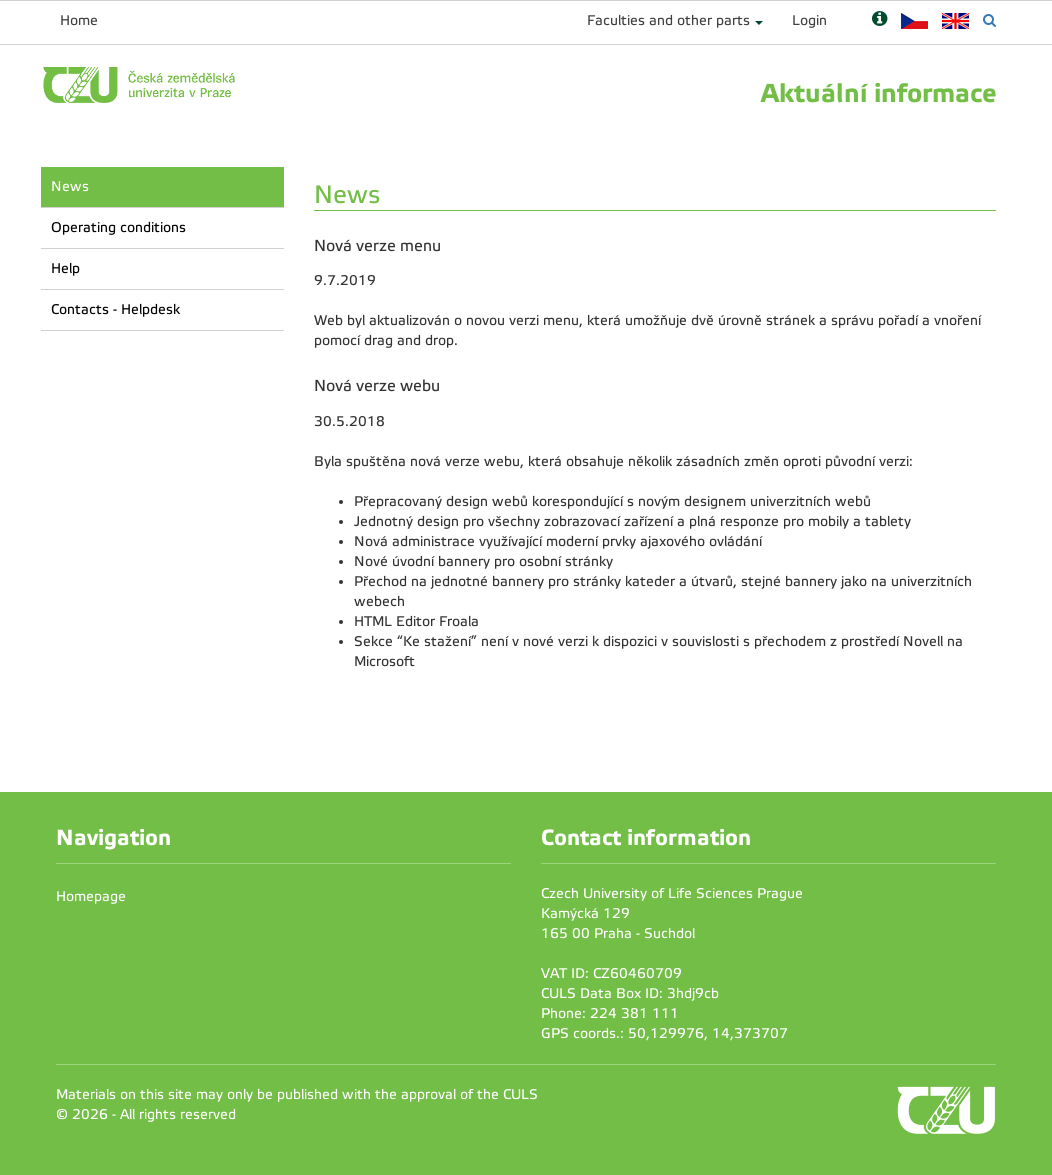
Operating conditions (118, 227)
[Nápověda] (879, 20)
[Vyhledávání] (989, 20)
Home (79, 20)
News (70, 186)
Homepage (91, 896)
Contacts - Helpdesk (115, 309)
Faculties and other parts (668, 20)
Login (809, 20)
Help (65, 268)
